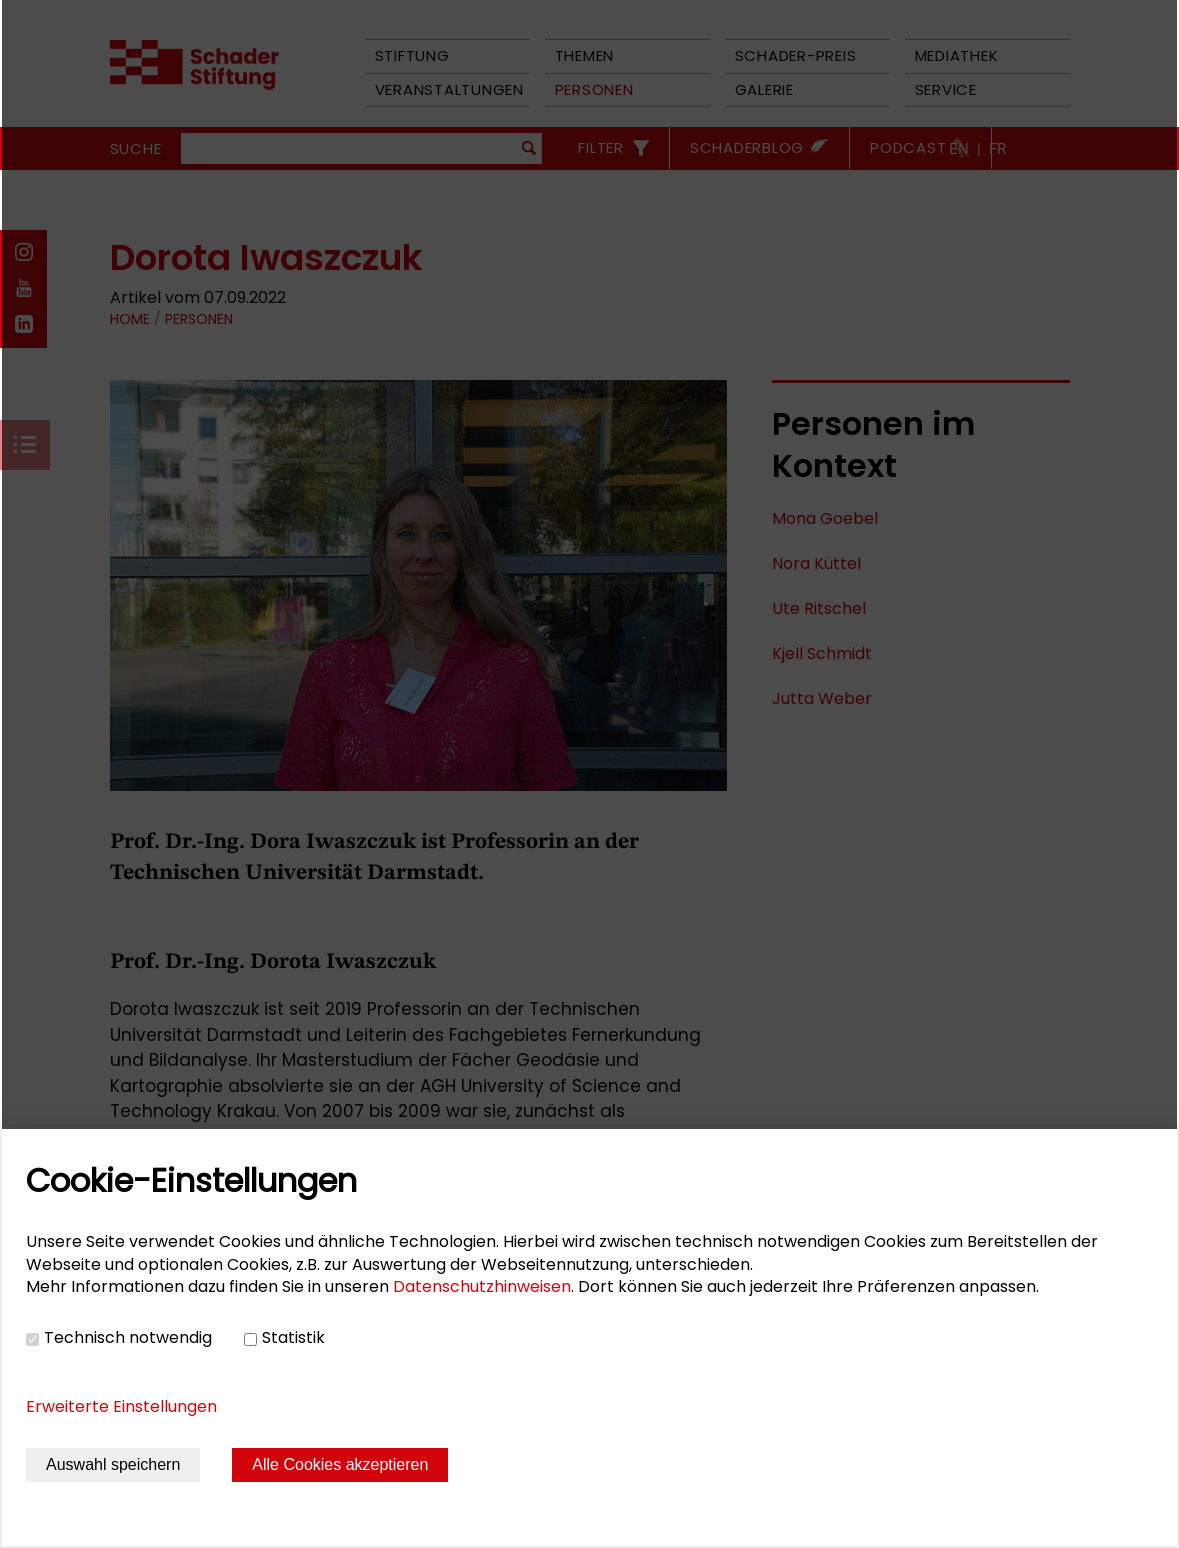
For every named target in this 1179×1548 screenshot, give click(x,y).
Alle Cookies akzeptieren (340, 1464)
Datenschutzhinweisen (482, 1286)
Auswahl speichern (113, 1464)
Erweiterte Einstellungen (121, 1406)
